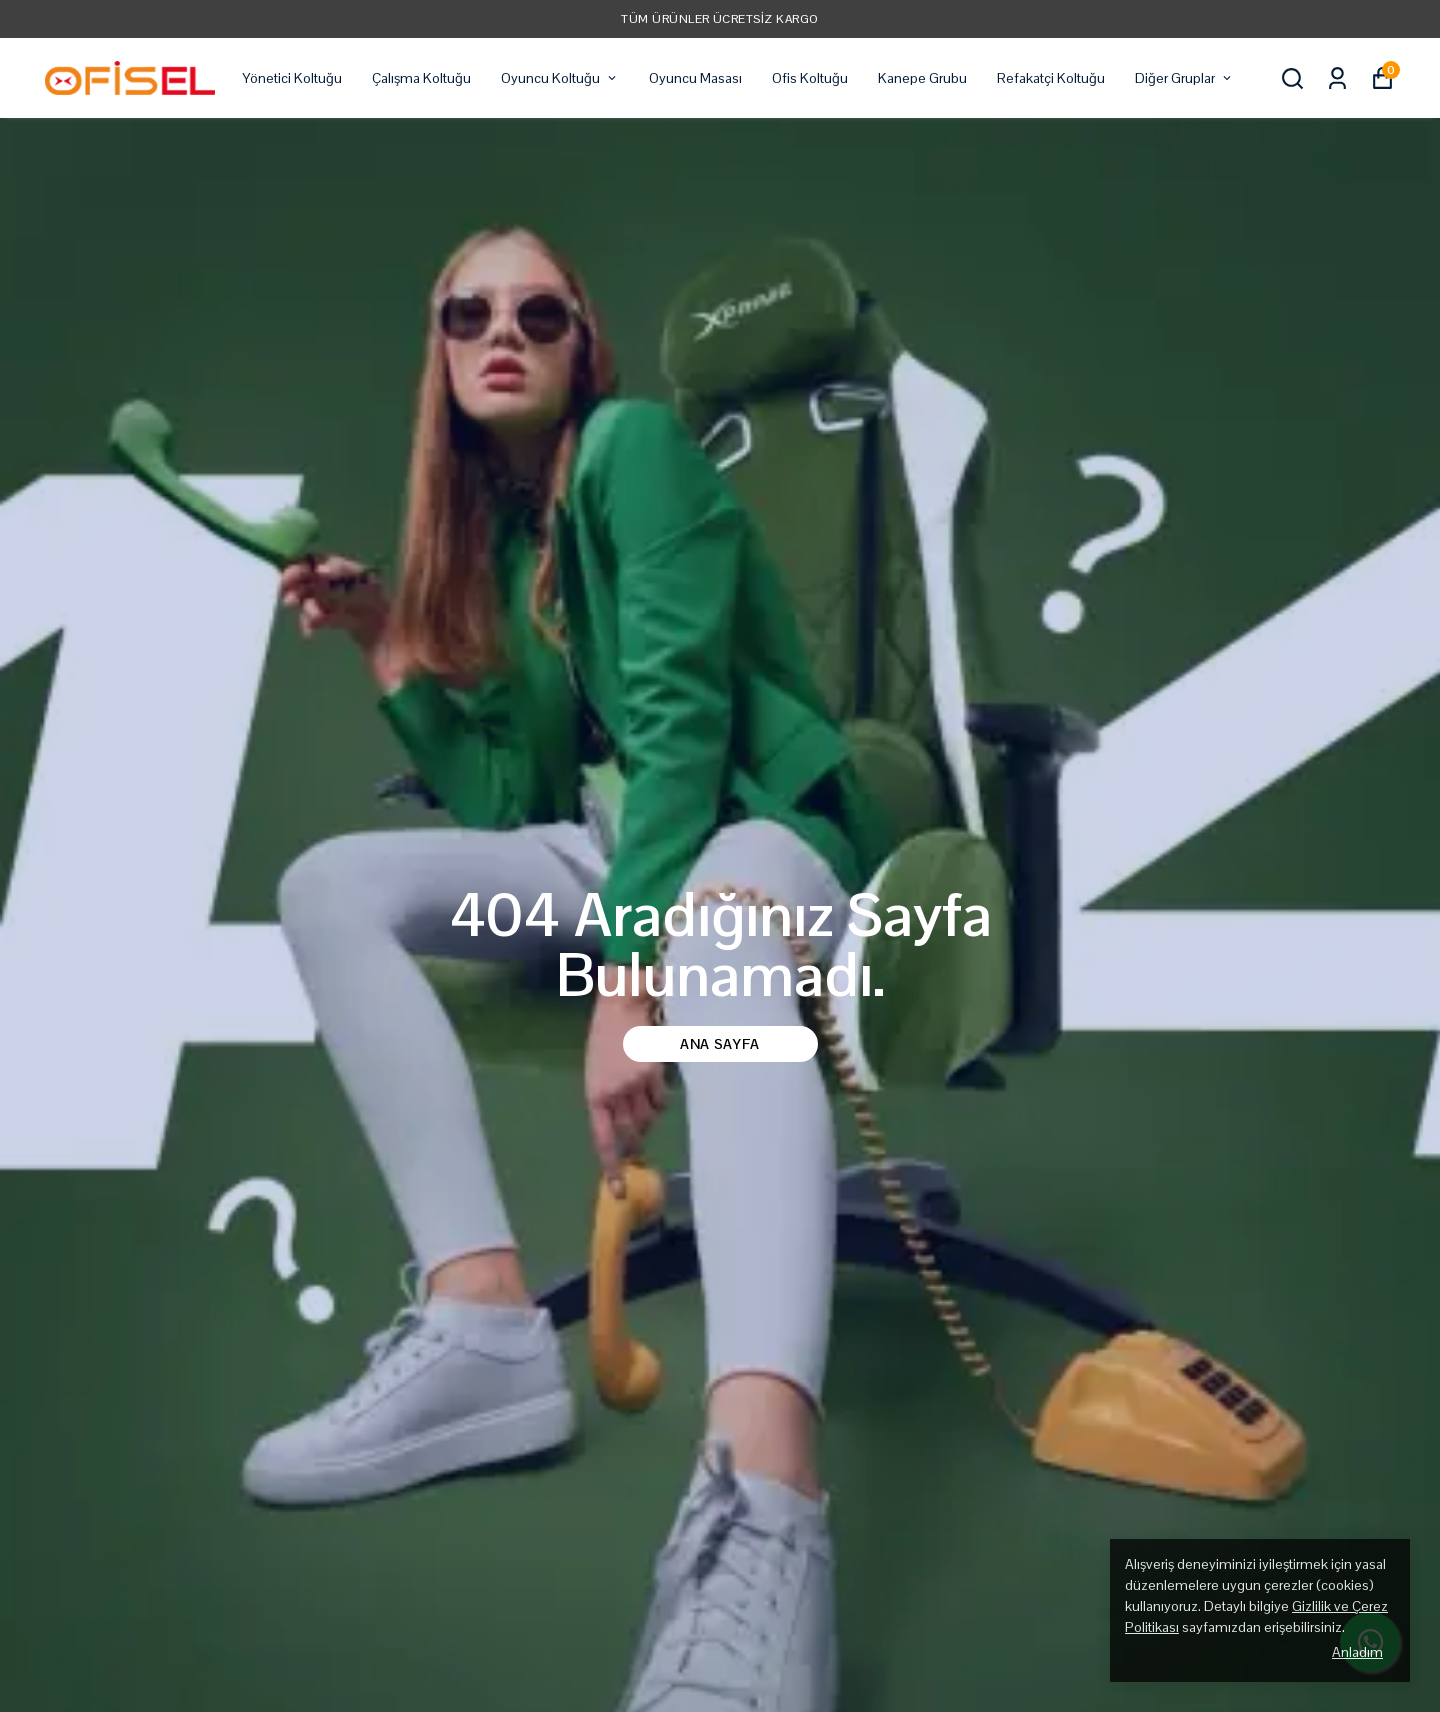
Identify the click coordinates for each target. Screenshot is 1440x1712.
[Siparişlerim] (1337, 78)
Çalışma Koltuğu (421, 78)
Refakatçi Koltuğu (1051, 78)
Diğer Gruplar (1184, 78)
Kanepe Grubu (922, 78)
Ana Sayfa (720, 1044)
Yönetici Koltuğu (292, 78)
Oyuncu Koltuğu (560, 78)
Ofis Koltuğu (810, 78)
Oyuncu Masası (695, 78)
